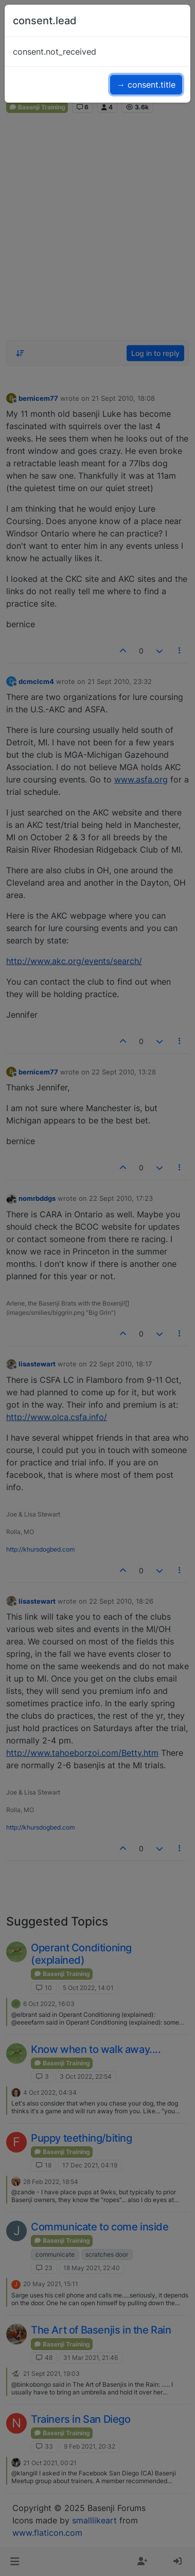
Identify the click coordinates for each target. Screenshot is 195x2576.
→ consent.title (146, 84)
